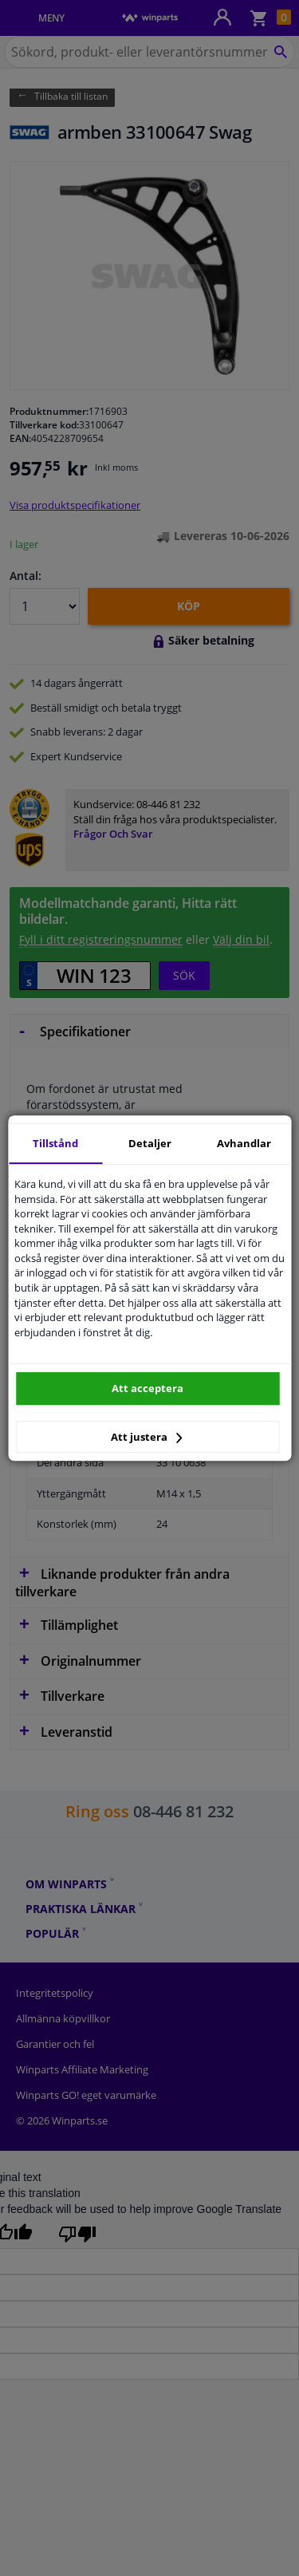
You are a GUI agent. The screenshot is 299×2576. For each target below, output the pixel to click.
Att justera (146, 1437)
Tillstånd (55, 1143)
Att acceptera (147, 1388)
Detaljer (149, 1143)
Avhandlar (244, 1143)
